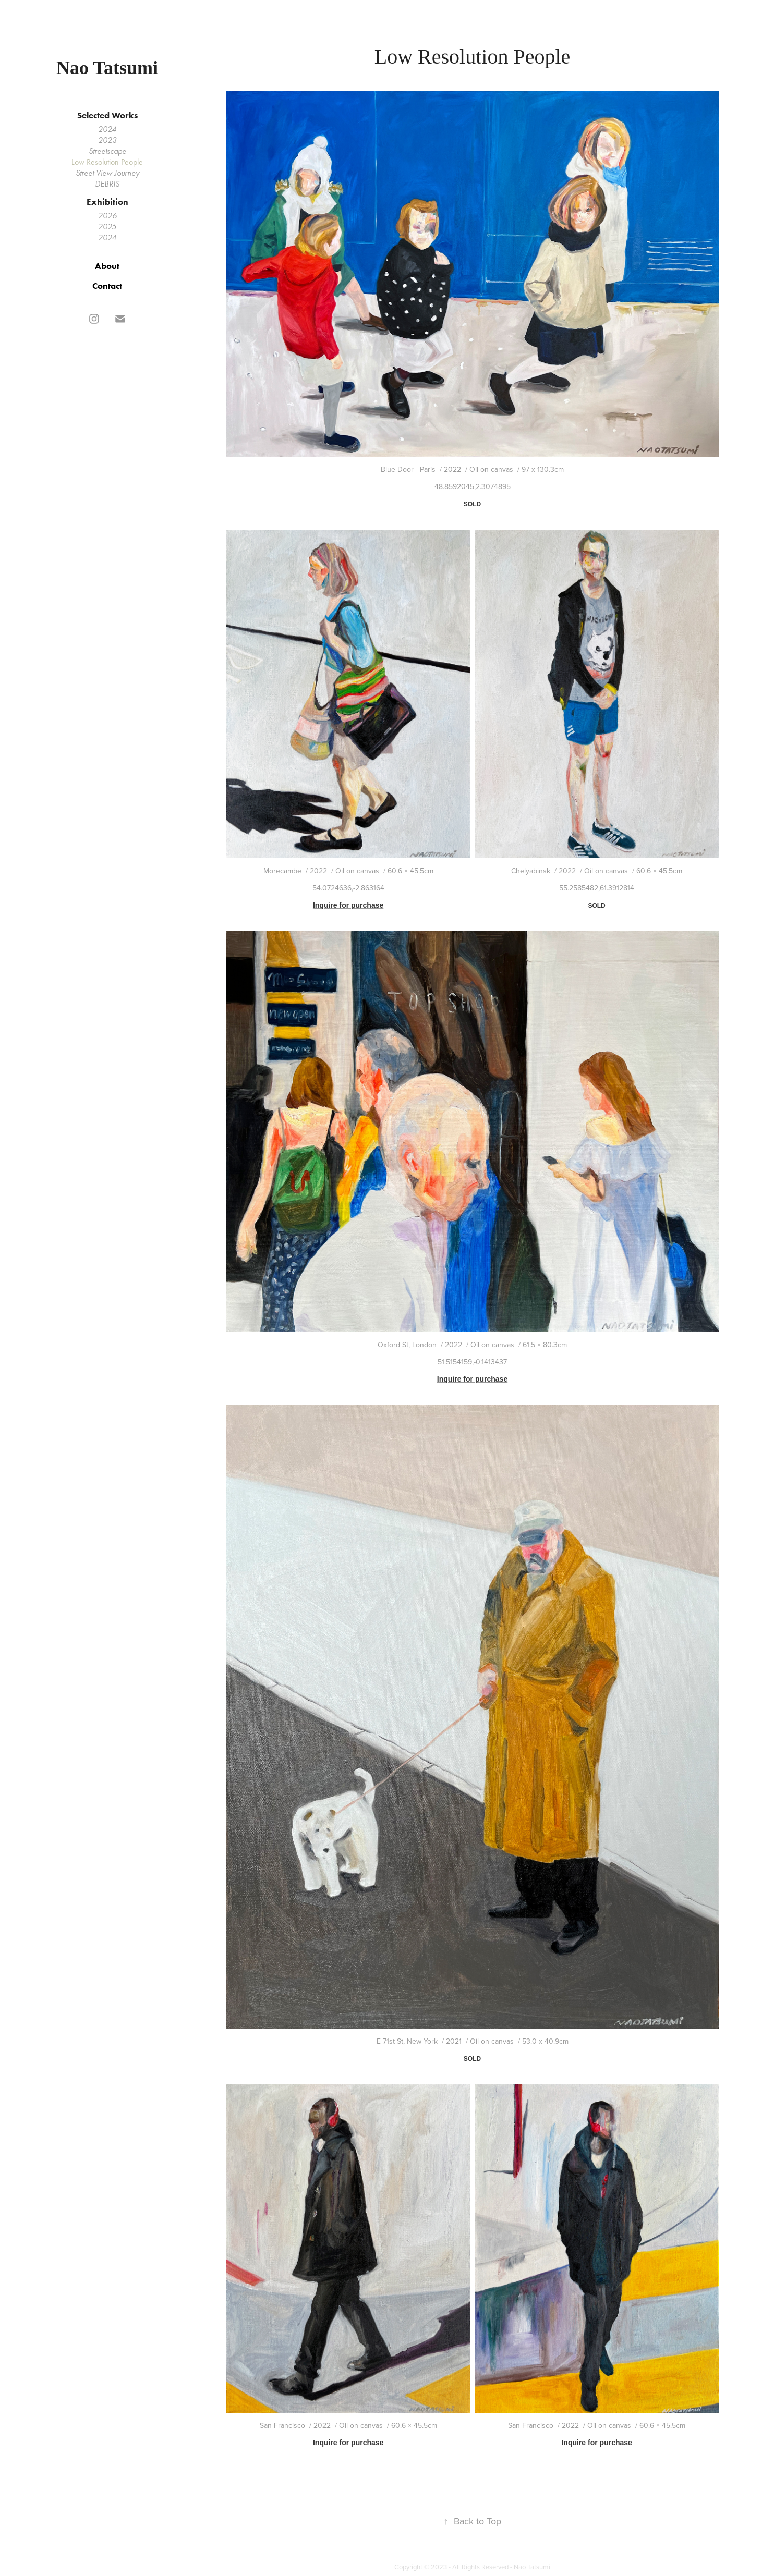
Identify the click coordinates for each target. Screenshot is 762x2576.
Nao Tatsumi (107, 67)
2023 (107, 140)
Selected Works (107, 115)
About (107, 266)
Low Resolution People (107, 162)
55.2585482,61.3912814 (596, 888)
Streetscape (107, 151)
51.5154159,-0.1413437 (472, 1362)
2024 (107, 129)
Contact (107, 285)
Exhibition (107, 202)
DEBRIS (107, 184)
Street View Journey (107, 173)
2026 (107, 216)
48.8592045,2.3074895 (472, 486)
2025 (107, 226)
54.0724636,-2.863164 (348, 888)
